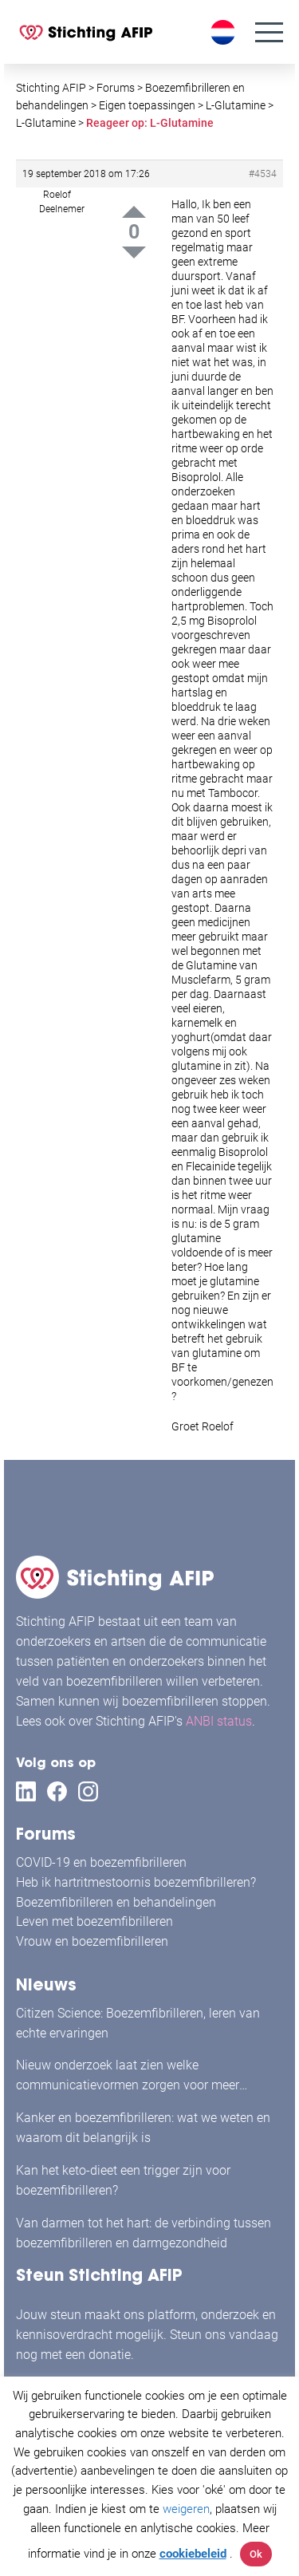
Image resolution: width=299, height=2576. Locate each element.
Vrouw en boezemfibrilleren (92, 1941)
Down (134, 252)
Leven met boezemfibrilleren (94, 1921)
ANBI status (219, 1721)
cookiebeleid (192, 2553)
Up (134, 212)
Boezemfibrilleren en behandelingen (116, 1902)
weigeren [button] (186, 2509)
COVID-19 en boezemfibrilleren (101, 1862)
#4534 (263, 173)
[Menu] (269, 32)
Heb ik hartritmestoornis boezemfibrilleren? (136, 1882)
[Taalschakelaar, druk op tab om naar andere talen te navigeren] (225, 32)
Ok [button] (256, 2554)
